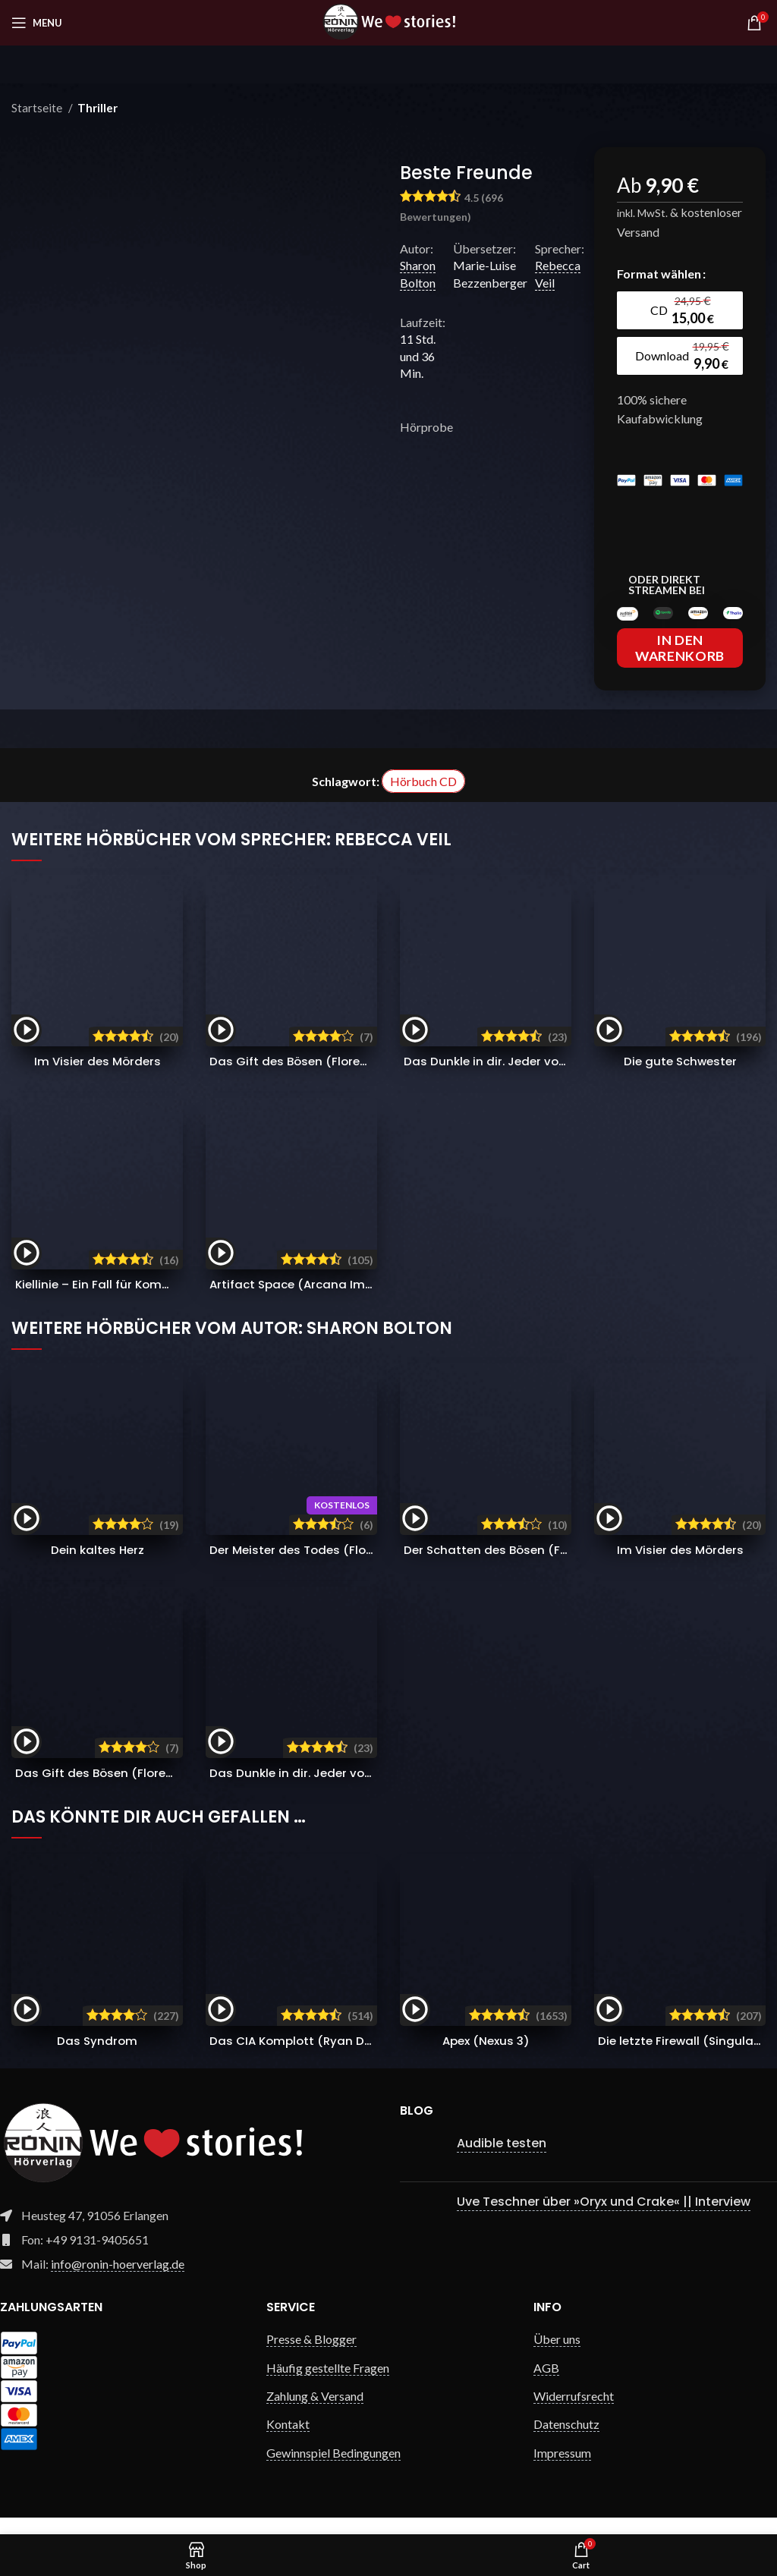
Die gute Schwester (680, 1078)
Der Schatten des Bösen (543, 1566)
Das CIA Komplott (311, 2057)
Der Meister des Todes (350, 1566)
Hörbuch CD (423, 798)
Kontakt (288, 2440)
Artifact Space (310, 1301)
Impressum (562, 2469)
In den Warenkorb (680, 665)
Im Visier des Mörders (97, 1078)
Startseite (37, 108)
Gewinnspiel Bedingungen (333, 2469)
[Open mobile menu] (37, 23)
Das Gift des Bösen (335, 1078)
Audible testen (501, 2160)
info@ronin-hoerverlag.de (117, 2280)
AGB (546, 2384)
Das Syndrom (97, 2057)
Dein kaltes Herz (97, 1566)
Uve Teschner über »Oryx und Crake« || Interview (603, 2218)
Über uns (556, 2355)
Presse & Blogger (311, 2355)
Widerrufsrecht (573, 2412)
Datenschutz (566, 2440)
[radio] (681, 310)
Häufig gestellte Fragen (327, 2384)
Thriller (97, 108)
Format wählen (659, 273)
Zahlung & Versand (314, 2412)
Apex (485, 2057)
